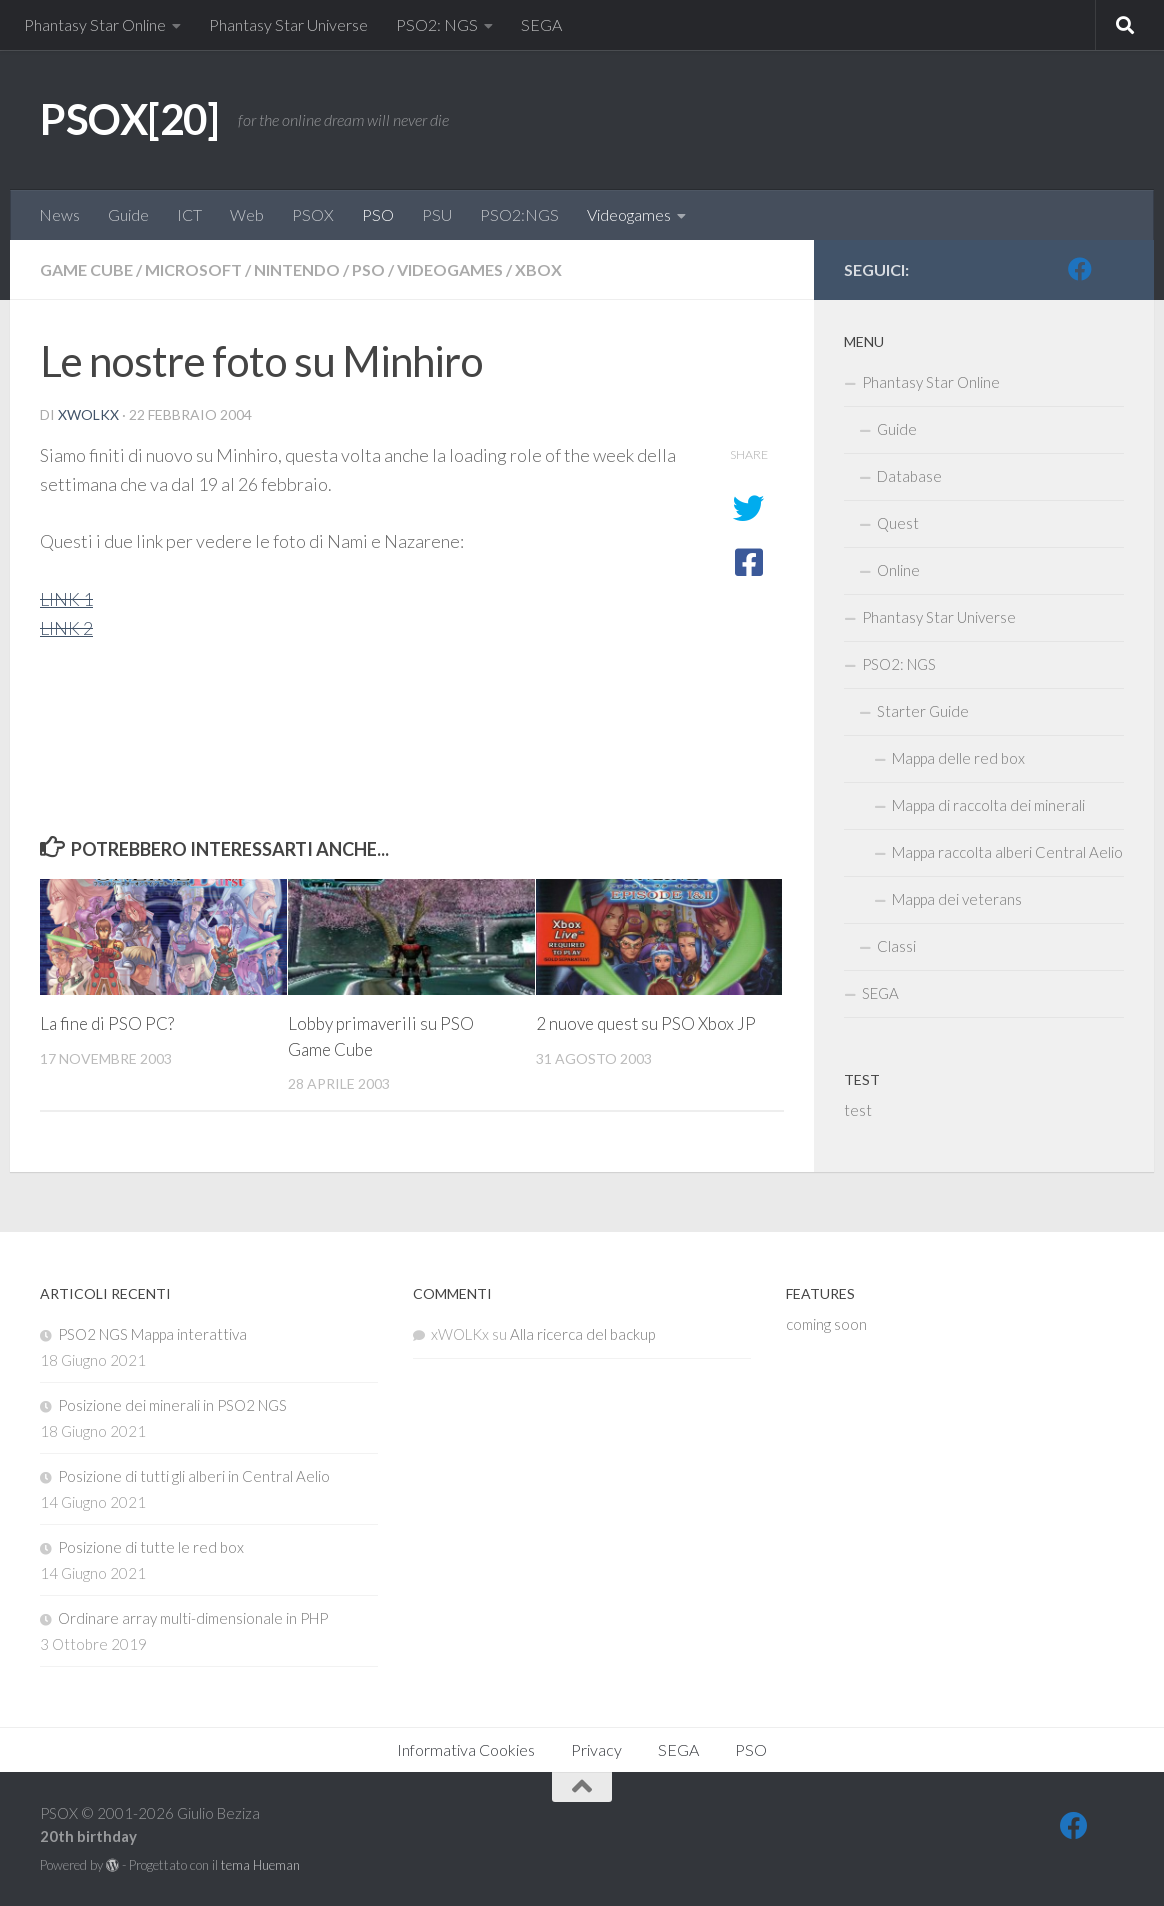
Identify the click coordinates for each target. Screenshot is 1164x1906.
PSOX (313, 214)
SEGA (541, 24)
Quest (898, 523)
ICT (189, 214)
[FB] (1080, 269)
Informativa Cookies (466, 1749)
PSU (437, 214)
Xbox (538, 269)
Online (898, 570)
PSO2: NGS (437, 24)
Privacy (596, 1749)
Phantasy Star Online (95, 24)
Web (247, 214)
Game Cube (86, 269)
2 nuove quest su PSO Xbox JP (646, 1023)
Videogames (629, 214)
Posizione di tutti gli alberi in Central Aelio (194, 1476)
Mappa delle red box (958, 758)
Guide (128, 214)
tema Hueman (260, 1865)
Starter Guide (923, 711)
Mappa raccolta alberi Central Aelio (1007, 852)
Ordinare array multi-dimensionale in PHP (193, 1618)
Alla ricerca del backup (582, 1334)
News (59, 214)
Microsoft (193, 269)
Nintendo (297, 269)
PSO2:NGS (519, 214)
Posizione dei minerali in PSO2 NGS (172, 1405)
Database (909, 476)
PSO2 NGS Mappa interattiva (152, 1334)
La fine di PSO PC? (107, 1023)
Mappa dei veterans (957, 899)
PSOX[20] (129, 119)
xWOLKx (88, 414)
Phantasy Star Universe (288, 24)
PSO (378, 214)
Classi (896, 946)
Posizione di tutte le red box (151, 1547)
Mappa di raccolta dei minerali (988, 805)
